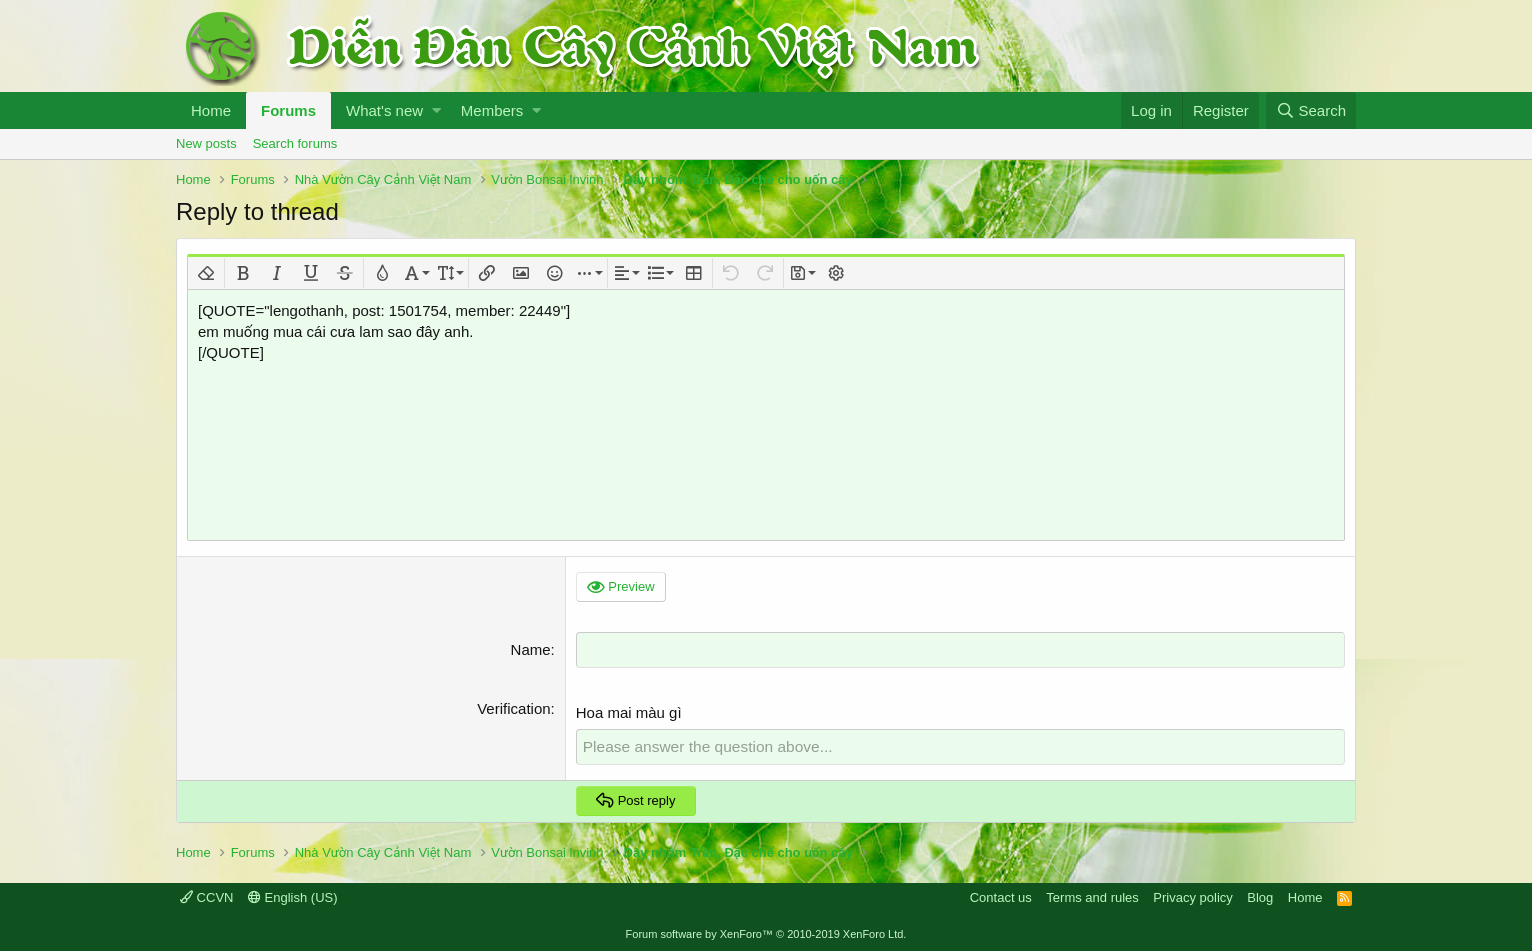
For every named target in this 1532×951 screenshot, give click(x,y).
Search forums (295, 143)
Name (531, 649)
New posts (206, 143)
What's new (384, 110)
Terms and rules (1092, 895)
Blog (1260, 895)
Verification (513, 707)
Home (211, 110)
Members (492, 110)
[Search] (1311, 110)
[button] (436, 110)
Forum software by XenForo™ (766, 933)
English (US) (293, 895)
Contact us (1001, 895)
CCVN (206, 895)
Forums (288, 110)
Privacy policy (1192, 895)
